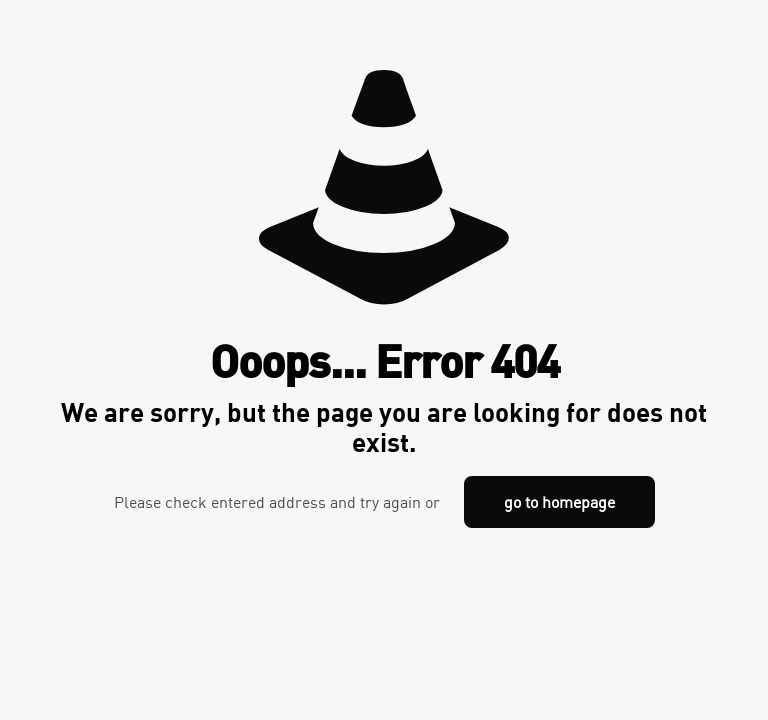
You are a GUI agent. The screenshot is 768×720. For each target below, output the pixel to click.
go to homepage (559, 502)
